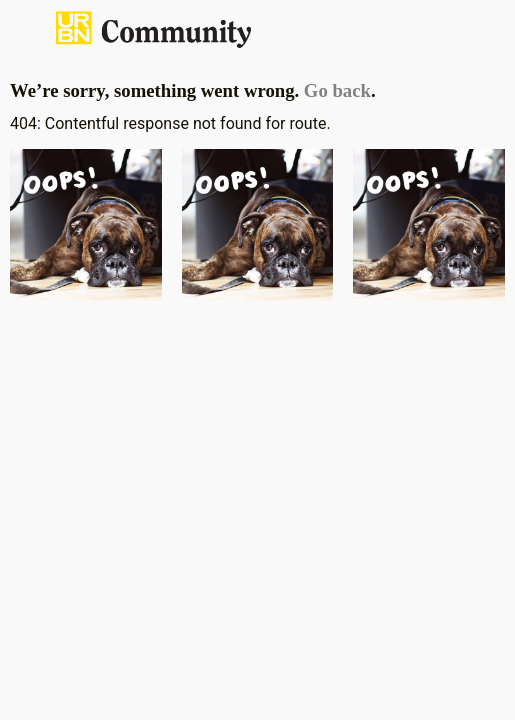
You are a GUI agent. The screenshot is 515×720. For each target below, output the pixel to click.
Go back (337, 90)
